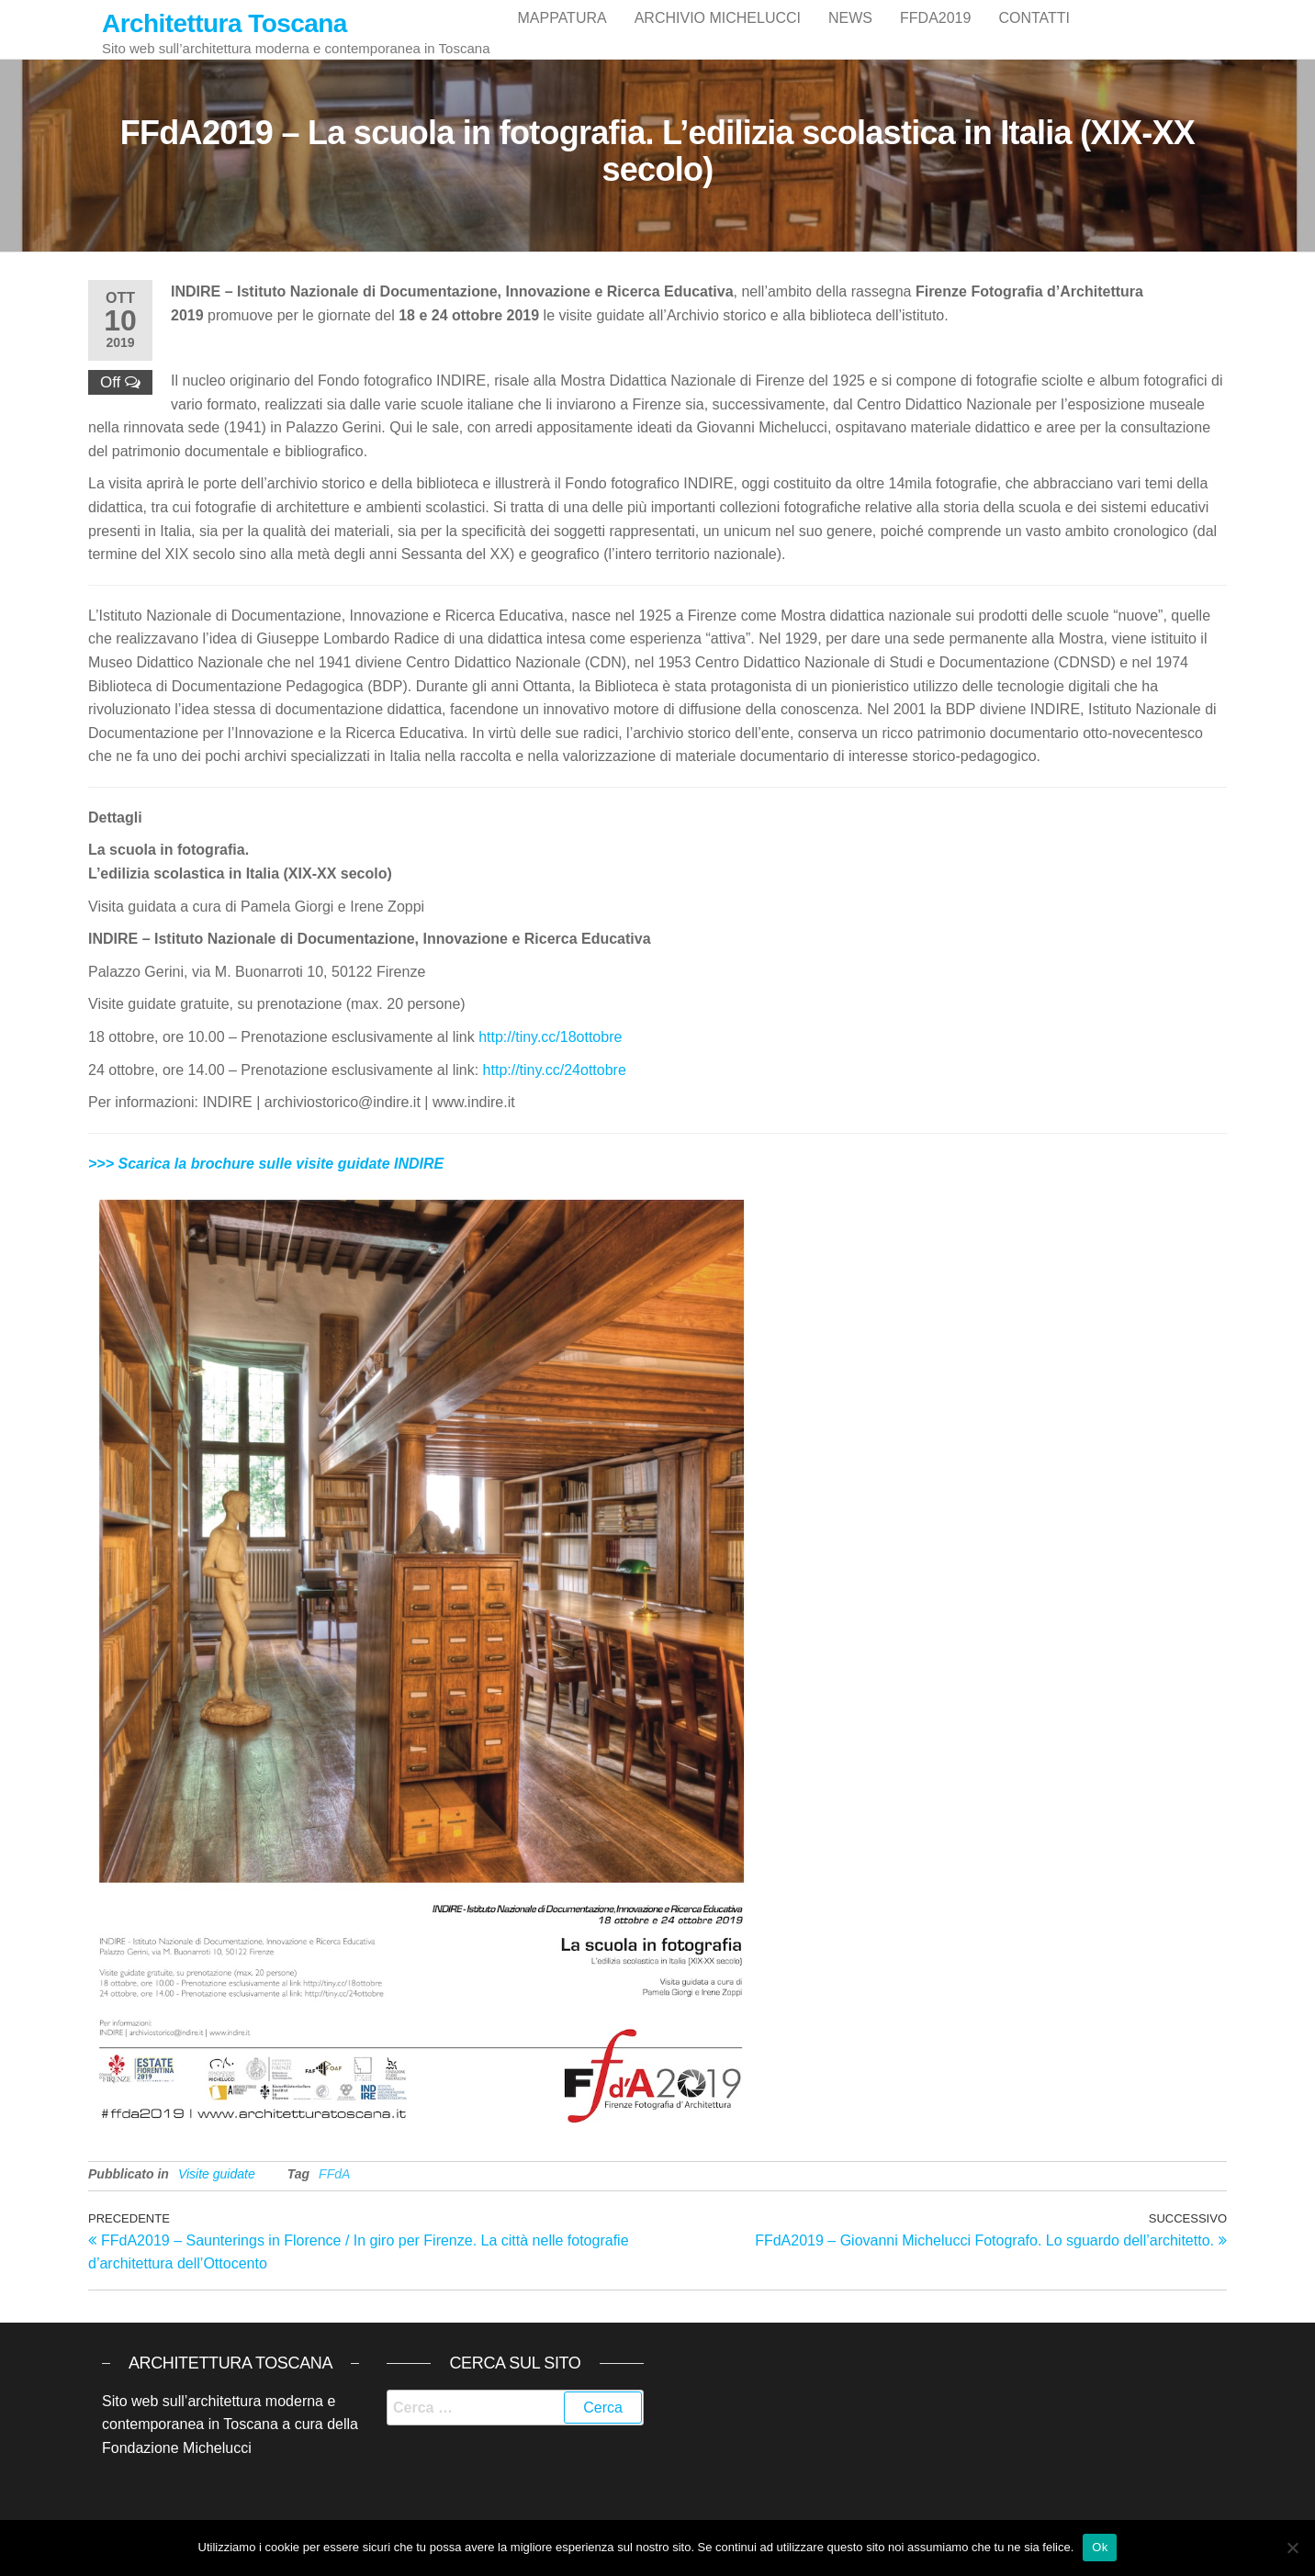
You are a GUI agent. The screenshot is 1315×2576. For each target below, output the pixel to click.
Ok (1099, 2547)
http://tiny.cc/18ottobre (550, 1051)
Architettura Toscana (224, 23)
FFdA (334, 2188)
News (850, 36)
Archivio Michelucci (718, 36)
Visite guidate (216, 2188)
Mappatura (561, 36)
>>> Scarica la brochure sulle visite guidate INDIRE (266, 1178)
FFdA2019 (935, 36)
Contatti (1034, 36)
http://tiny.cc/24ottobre (554, 1084)
